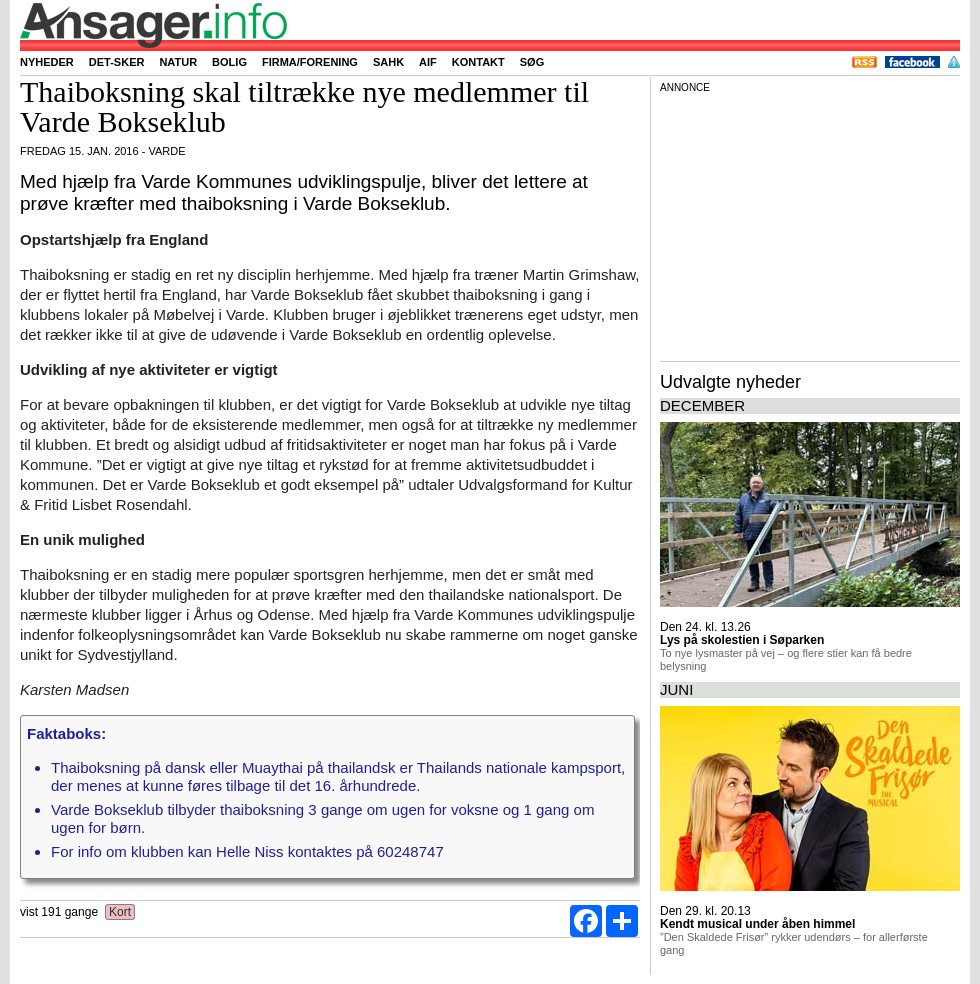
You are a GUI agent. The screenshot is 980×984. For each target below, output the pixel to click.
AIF (428, 62)
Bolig (229, 62)
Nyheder (47, 62)
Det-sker (117, 62)
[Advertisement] (810, 224)
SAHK (388, 62)
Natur (178, 62)
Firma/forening (310, 62)
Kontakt (478, 62)
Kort (120, 912)
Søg (532, 62)
